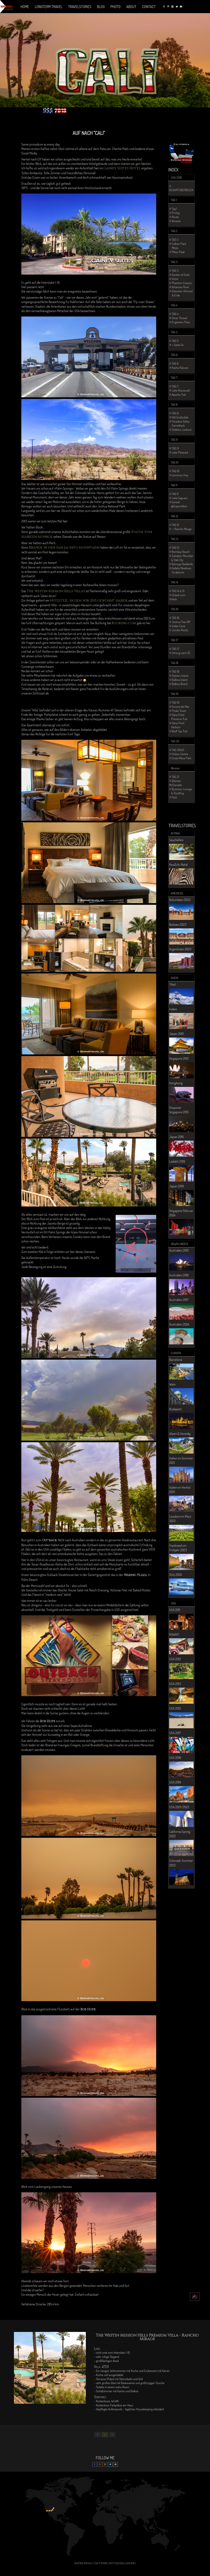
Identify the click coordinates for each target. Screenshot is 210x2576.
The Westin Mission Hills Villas (56, 591)
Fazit (174, 797)
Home (25, 6)
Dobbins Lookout (181, 429)
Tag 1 (174, 208)
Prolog (176, 213)
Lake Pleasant (180, 452)
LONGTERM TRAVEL (48, 6)
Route (175, 217)
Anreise (176, 221)
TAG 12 (174, 516)
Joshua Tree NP (181, 622)
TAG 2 (174, 231)
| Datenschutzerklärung (114, 2563)
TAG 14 (174, 582)
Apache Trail (179, 394)
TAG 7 (174, 377)
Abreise (175, 768)
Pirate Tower (179, 711)
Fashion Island (180, 675)
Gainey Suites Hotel (122, 168)
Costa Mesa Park (181, 758)
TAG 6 (174, 355)
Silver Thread (179, 318)
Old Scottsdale (180, 417)
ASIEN (174, 978)
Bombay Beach (181, 552)
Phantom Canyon (182, 283)
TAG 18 (174, 663)
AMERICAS (177, 893)
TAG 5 (174, 332)
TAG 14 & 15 (178, 591)
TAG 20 (175, 741)
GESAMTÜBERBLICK (181, 190)
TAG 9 (174, 439)
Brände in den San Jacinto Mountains (64, 547)
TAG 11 (174, 485)
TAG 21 (175, 777)
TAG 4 (174, 305)
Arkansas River (180, 287)
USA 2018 (176, 177)
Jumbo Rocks (180, 630)
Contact (149, 6)
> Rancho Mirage (182, 529)
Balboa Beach (180, 684)
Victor (175, 279)
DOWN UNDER (179, 1244)
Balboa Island (179, 680)
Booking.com (124, 623)
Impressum (83, 2563)
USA (173, 1603)
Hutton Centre (180, 754)
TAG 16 (174, 609)
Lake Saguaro (180, 498)
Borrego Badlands (182, 564)
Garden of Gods (181, 275)
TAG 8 (174, 404)
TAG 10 (174, 462)
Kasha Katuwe (180, 367)
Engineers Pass (181, 322)
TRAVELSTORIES (79, 6)
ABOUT (131, 6)
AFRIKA (175, 833)
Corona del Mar (180, 706)
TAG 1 (174, 200)
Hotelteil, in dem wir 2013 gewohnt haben (88, 600)
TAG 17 (174, 640)
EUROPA (176, 1353)
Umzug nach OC (181, 653)
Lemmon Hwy (180, 475)
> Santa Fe (178, 345)
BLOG (101, 6)
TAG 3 (174, 262)
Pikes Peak (178, 252)
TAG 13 (174, 539)
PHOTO (115, 6)
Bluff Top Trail (179, 731)
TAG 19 (174, 694)
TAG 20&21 (178, 750)
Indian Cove (178, 626)
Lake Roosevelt (181, 390)
